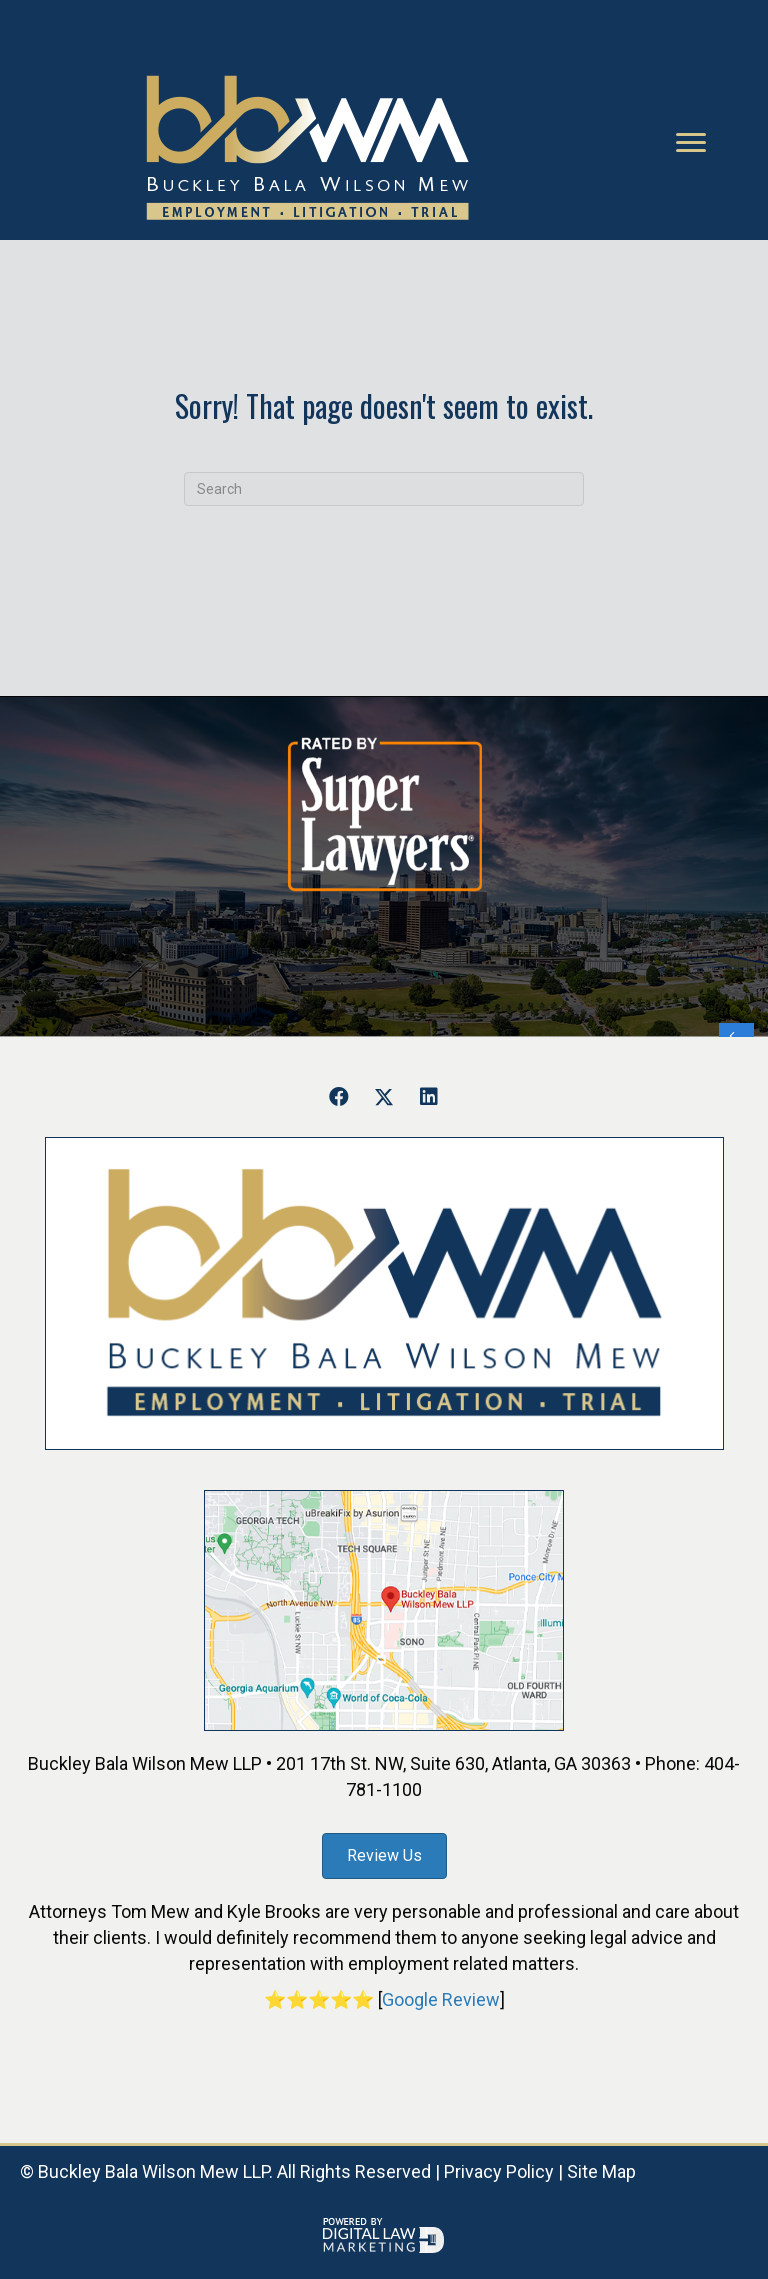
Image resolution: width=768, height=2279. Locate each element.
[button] (339, 1097)
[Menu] (691, 143)
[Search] (384, 489)
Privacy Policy (499, 2171)
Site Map (601, 2171)
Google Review (441, 1999)
